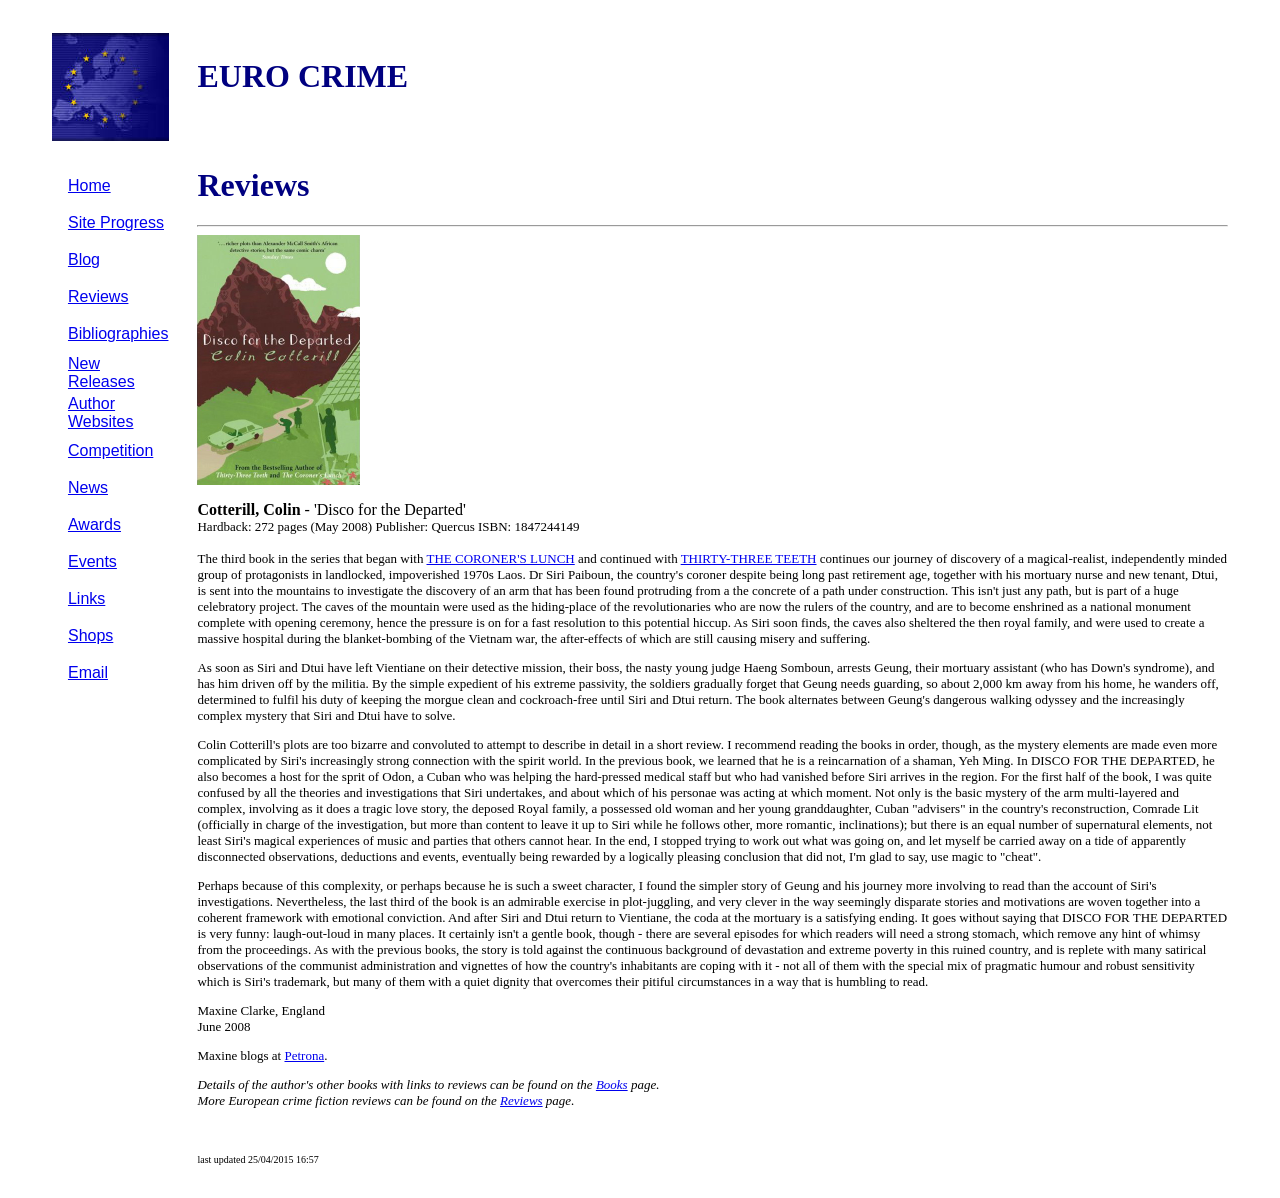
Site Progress (116, 222)
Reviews (98, 296)
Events (92, 561)
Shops (90, 635)
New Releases (101, 372)
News (88, 487)
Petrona (304, 1055)
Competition (110, 450)
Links (86, 598)
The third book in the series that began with (311, 558)
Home (89, 185)
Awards (94, 524)
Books (612, 1084)
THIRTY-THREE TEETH (749, 558)
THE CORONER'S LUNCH (501, 558)
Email (88, 672)
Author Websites (101, 412)
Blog (84, 259)
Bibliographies (118, 333)
